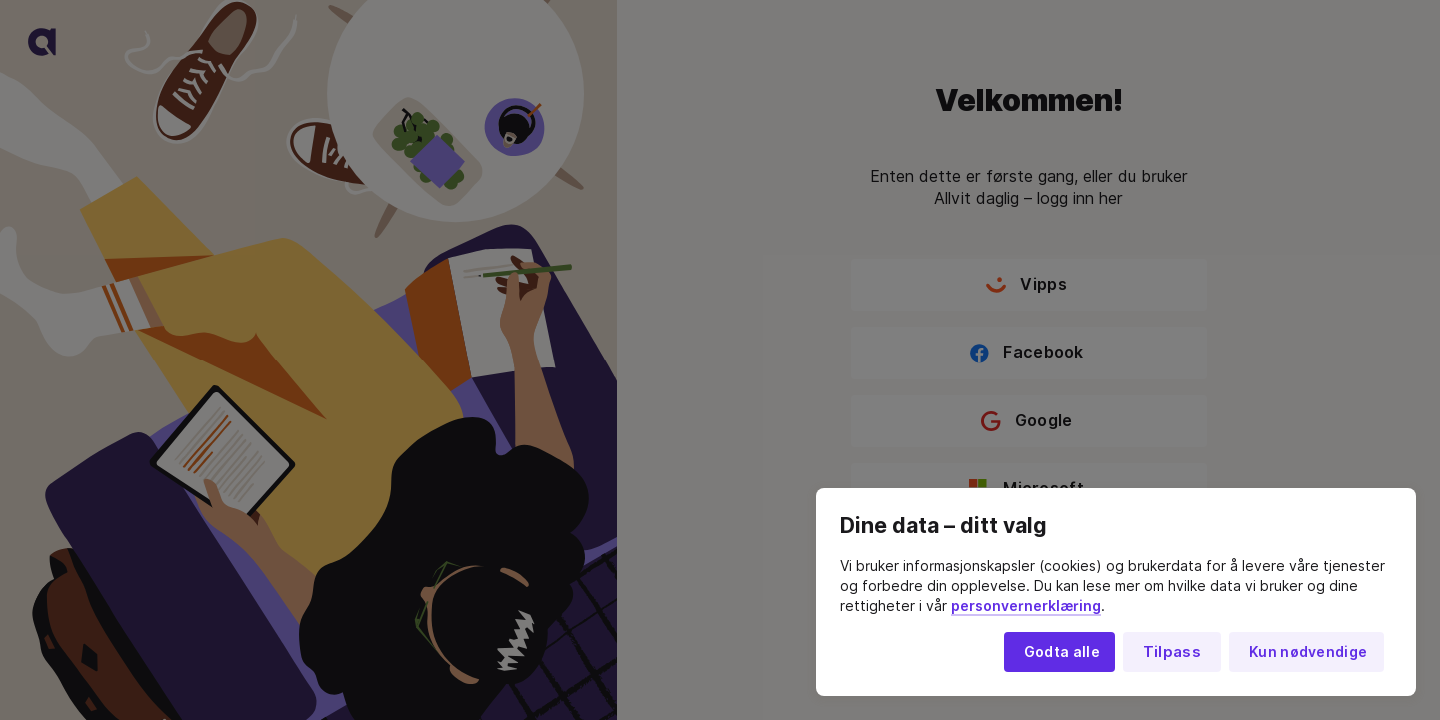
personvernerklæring (1026, 606)
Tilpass (1172, 652)
